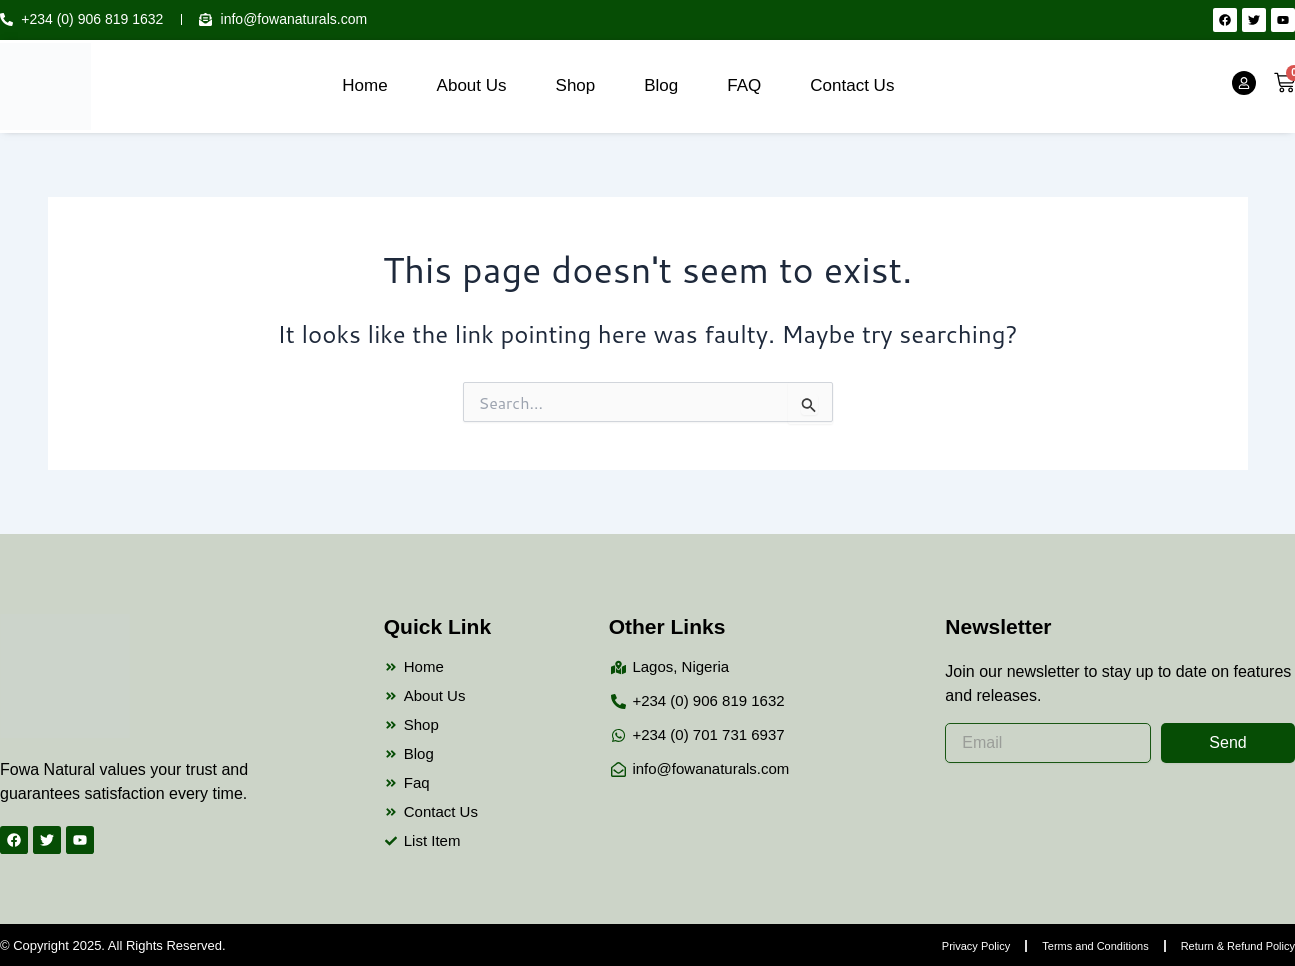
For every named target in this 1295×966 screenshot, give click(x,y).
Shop (576, 85)
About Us (472, 85)
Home (364, 85)
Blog (661, 85)
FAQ (744, 85)
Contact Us (852, 85)
